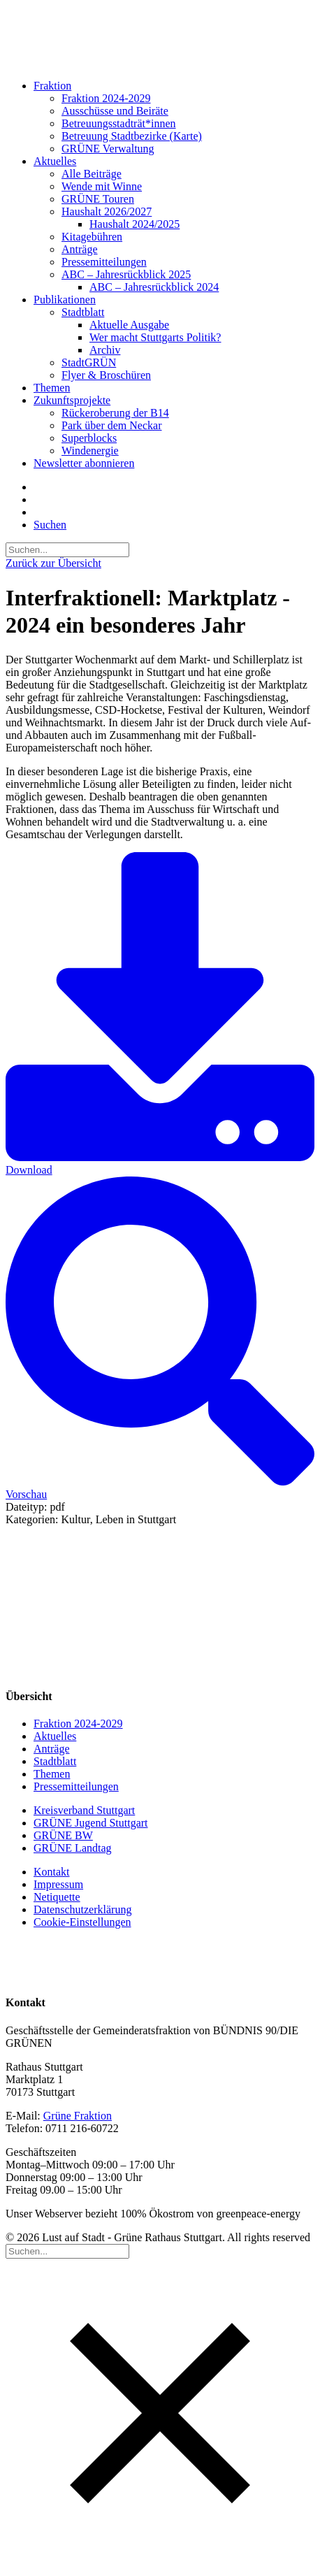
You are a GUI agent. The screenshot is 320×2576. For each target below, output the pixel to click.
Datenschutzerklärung (82, 1909)
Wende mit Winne (101, 186)
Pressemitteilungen (104, 262)
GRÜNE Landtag (73, 1848)
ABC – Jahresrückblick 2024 (154, 287)
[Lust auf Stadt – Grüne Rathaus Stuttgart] (160, 37)
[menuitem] (164, 117)
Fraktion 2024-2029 (106, 98)
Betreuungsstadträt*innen (118, 123)
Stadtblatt (82, 312)
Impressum (58, 1884)
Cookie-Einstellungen (82, 1922)
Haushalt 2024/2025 (134, 224)
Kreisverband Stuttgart (84, 1810)
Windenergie (90, 450)
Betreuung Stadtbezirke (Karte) (131, 136)
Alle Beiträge (91, 174)
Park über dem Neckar (111, 425)
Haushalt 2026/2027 (106, 211)
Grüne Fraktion (77, 2116)
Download (160, 1014)
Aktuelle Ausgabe (129, 325)
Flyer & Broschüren (106, 375)
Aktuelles (55, 161)
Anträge (79, 249)
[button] (50, 525)
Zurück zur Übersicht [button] (53, 563)
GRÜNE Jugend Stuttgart (91, 1823)
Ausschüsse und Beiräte (114, 111)
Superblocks (89, 438)
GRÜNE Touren (97, 199)
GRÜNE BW (63, 1835)
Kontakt (52, 1872)
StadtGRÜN (88, 362)
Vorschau (160, 1338)
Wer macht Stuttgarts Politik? (155, 337)
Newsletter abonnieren (84, 463)
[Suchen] (67, 549)
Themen (52, 388)
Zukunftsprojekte (72, 400)
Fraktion (52, 86)
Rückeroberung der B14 (115, 413)
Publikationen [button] (65, 299)
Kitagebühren (91, 237)
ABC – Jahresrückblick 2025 (126, 274)
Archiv (104, 350)
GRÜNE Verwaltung (107, 148)
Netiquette (57, 1897)
